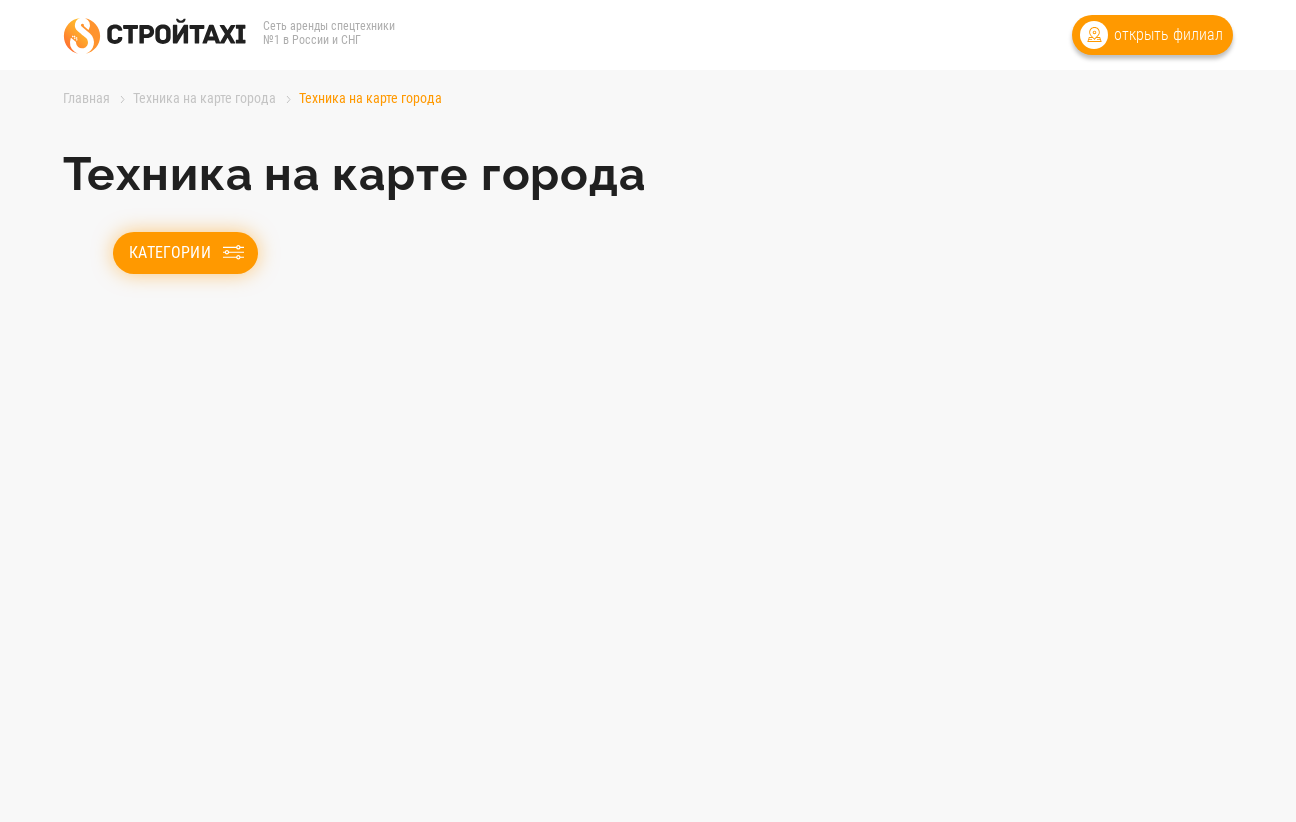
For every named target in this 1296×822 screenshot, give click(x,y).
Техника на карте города (204, 98)
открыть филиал (1168, 34)
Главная (86, 98)
